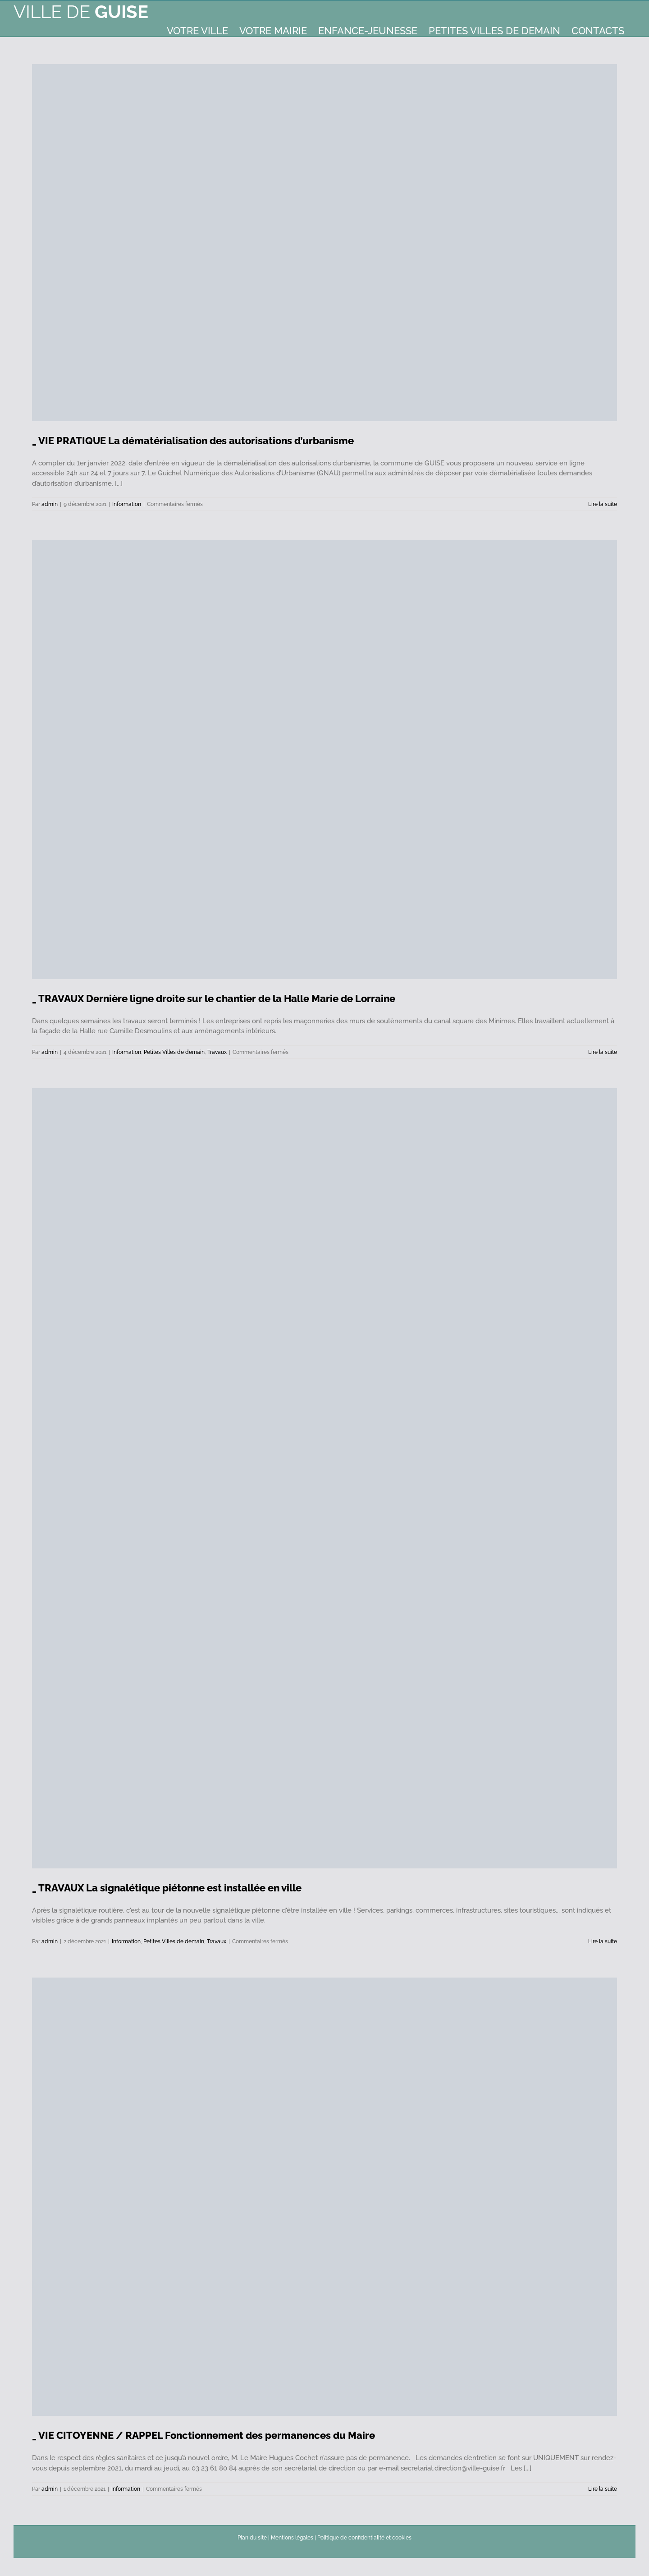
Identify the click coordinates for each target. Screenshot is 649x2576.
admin (49, 504)
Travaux (217, 1052)
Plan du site (252, 2538)
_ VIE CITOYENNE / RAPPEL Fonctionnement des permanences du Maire (203, 2435)
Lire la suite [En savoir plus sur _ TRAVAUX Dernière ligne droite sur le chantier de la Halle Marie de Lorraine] (602, 1052)
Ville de (81, 11)
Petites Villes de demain (174, 1052)
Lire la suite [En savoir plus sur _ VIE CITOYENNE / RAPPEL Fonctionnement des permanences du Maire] (602, 2489)
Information (126, 504)
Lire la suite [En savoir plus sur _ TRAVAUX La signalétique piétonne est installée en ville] (602, 1941)
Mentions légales (292, 2538)
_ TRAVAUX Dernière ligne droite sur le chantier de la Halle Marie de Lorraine (213, 998)
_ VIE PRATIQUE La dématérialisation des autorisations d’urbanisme (193, 440)
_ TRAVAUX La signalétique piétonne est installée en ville (167, 1888)
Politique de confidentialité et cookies (364, 2538)
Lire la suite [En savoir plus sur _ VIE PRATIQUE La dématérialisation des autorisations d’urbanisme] (602, 504)
